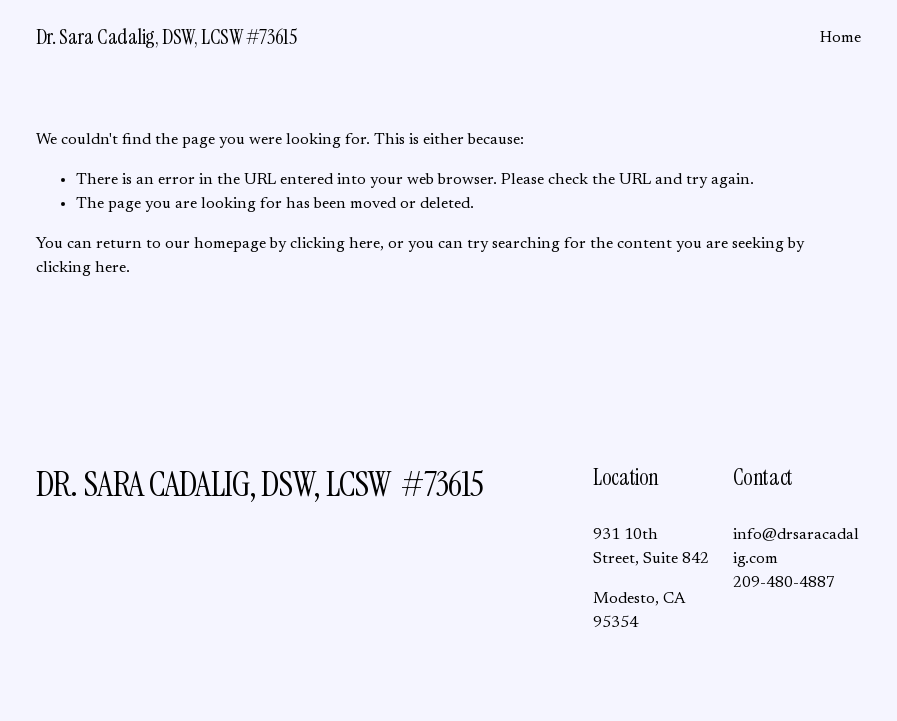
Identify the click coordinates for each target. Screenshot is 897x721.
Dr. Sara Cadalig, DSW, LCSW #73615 (166, 37)
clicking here (335, 244)
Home (840, 38)
